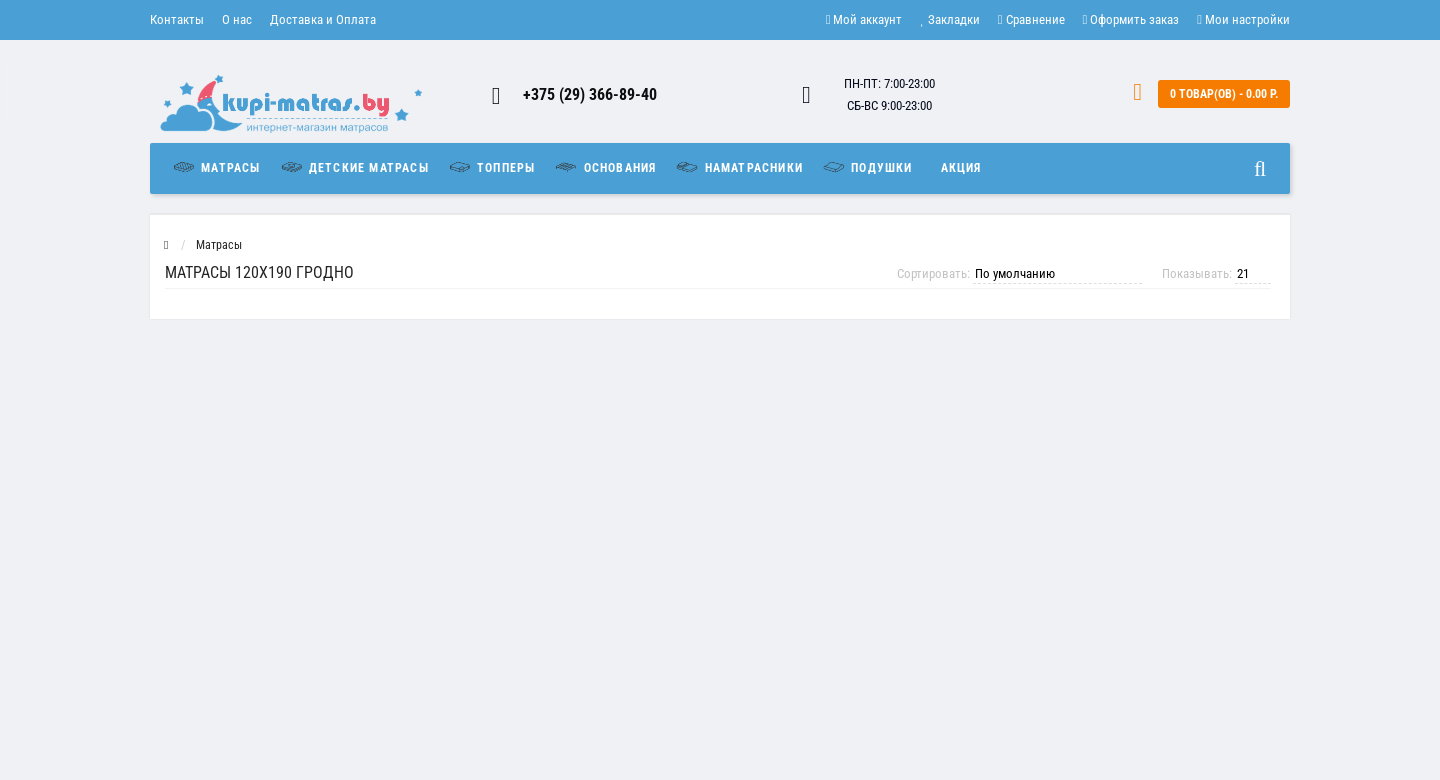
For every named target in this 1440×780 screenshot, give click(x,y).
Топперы (491, 167)
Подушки (867, 167)
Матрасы (221, 167)
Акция (961, 168)
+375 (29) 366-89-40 (590, 94)
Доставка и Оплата (323, 19)
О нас (237, 19)
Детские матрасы (354, 167)
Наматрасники (738, 167)
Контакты (177, 19)
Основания (604, 167)
